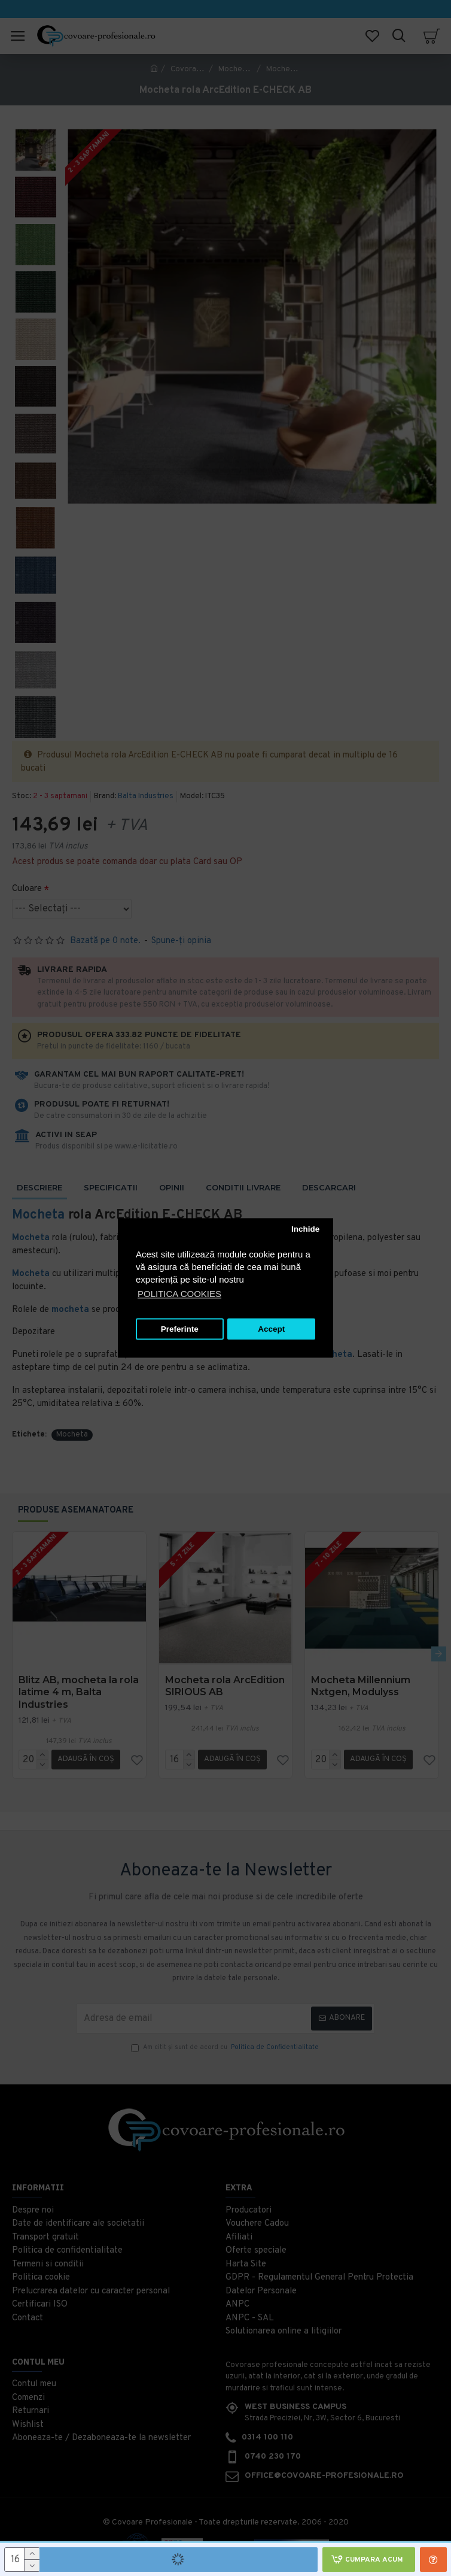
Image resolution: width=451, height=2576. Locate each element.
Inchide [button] (305, 1229)
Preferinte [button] (180, 1329)
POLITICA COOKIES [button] (179, 1294)
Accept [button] (271, 1329)
